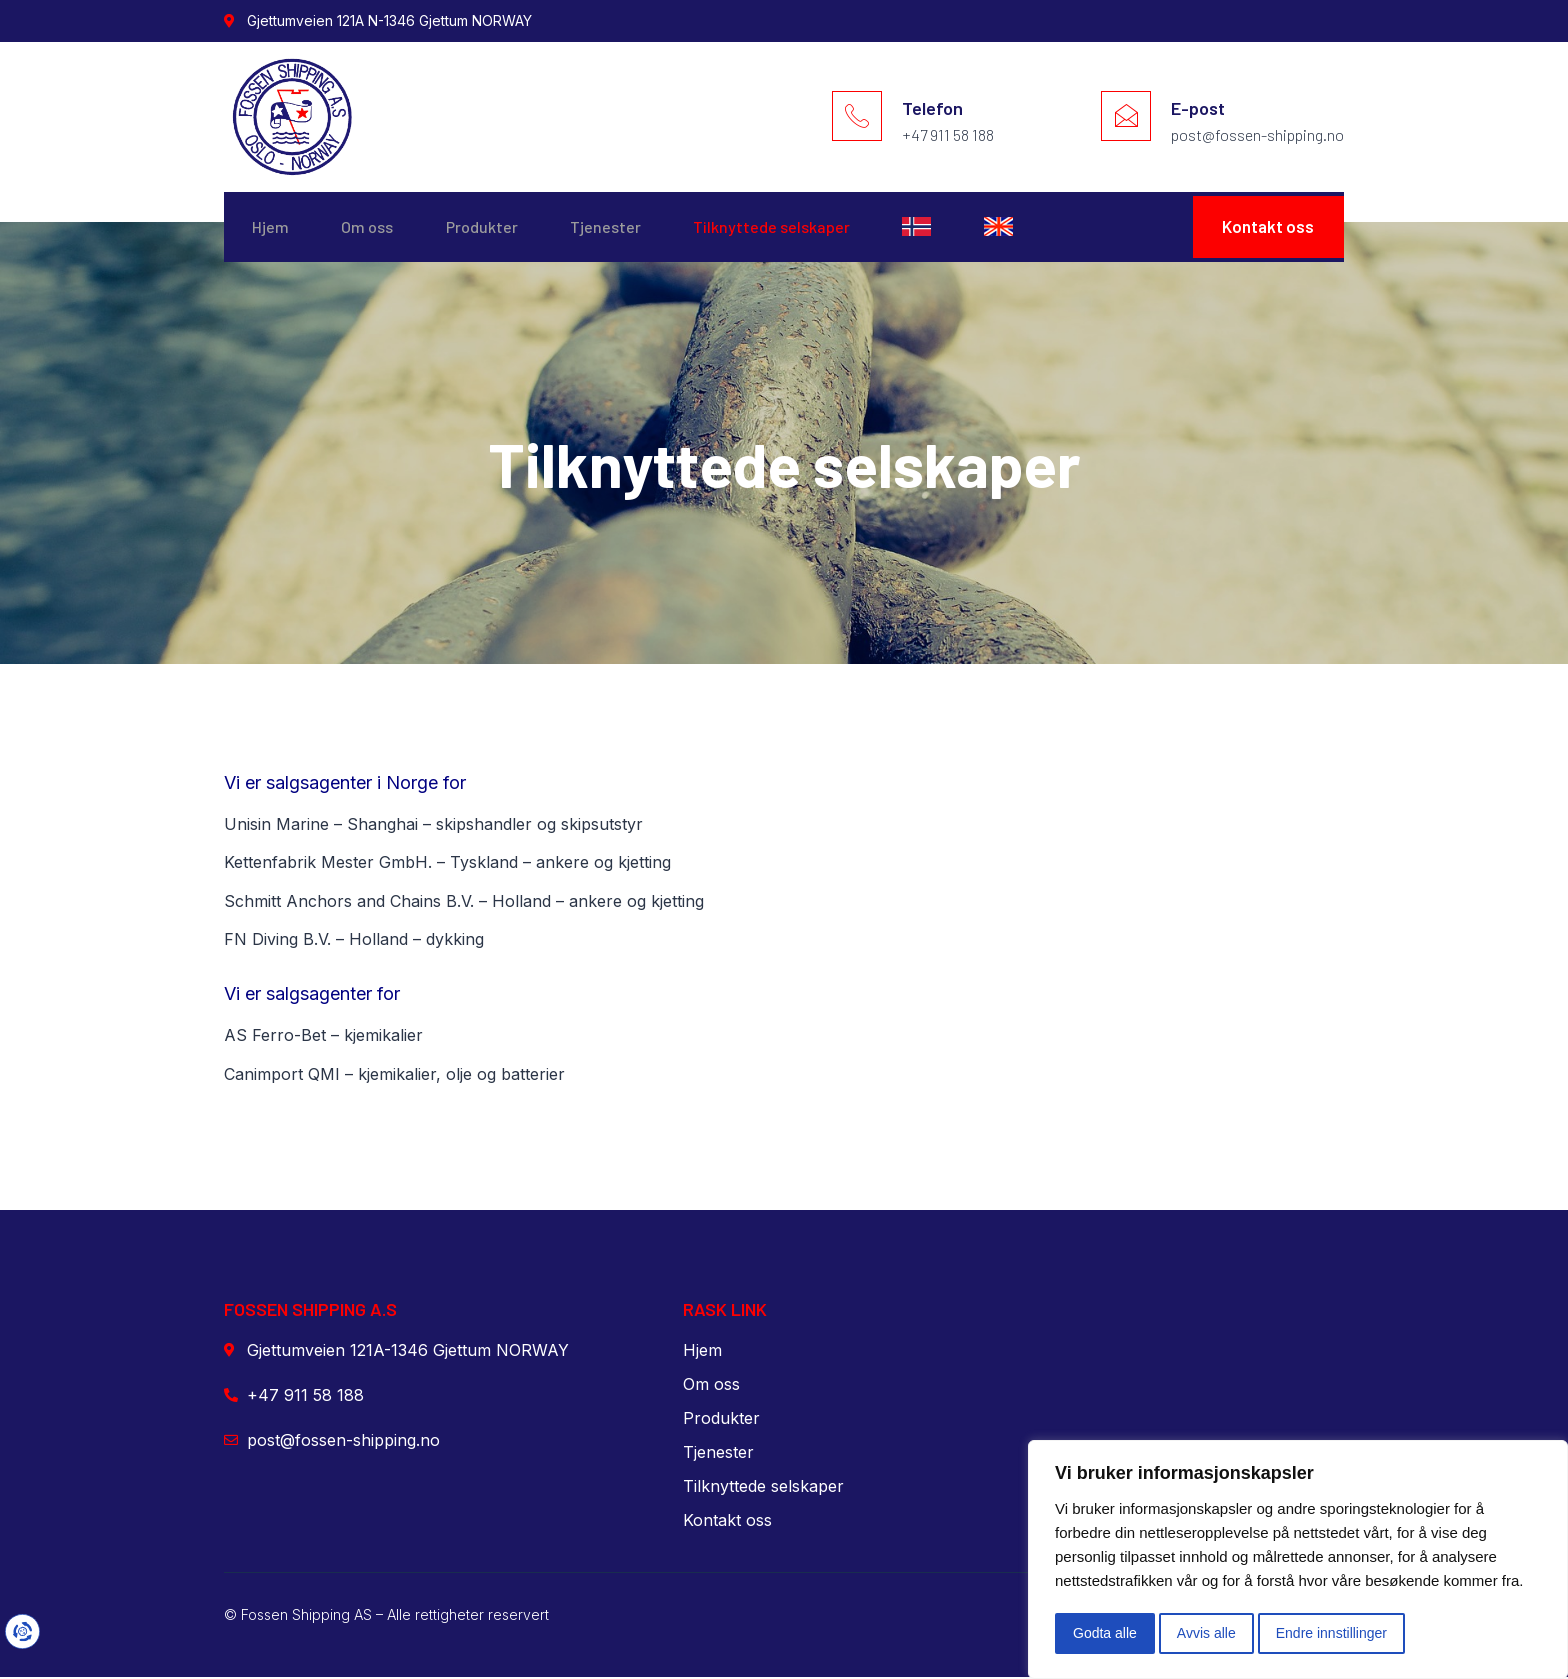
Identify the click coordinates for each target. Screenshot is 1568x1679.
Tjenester (630, 227)
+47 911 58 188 (948, 134)
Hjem (272, 227)
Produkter (499, 227)
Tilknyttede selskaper (804, 227)
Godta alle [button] (1105, 1633)
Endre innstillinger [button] (1331, 1633)
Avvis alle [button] (1206, 1633)
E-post (1198, 108)
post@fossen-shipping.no (1257, 134)
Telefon (932, 108)
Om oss (377, 227)
